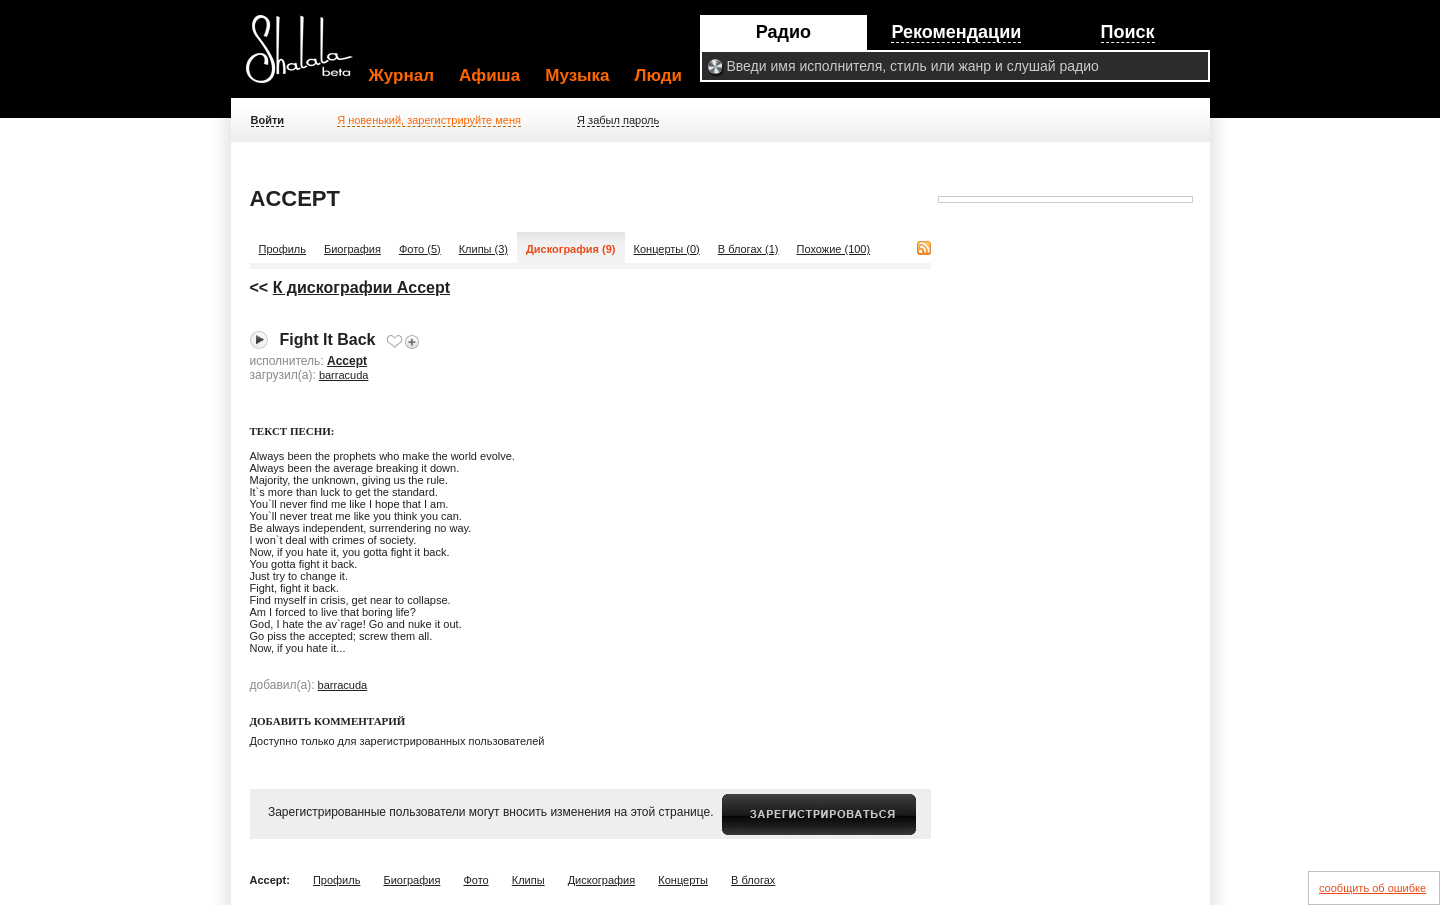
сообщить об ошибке (1372, 888)
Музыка (577, 75)
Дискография (602, 880)
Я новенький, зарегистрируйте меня (429, 120)
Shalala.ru (308, 57)
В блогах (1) (748, 249)
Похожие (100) (834, 249)
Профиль (283, 249)
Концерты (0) (667, 249)
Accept (347, 361)
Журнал (402, 75)
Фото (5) (420, 249)
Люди (658, 75)
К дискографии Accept (361, 287)
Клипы (528, 880)
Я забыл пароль (618, 120)
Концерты (683, 880)
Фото (475, 880)
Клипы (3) (483, 249)
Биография (352, 249)
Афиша (489, 75)
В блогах (753, 880)
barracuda (344, 375)
